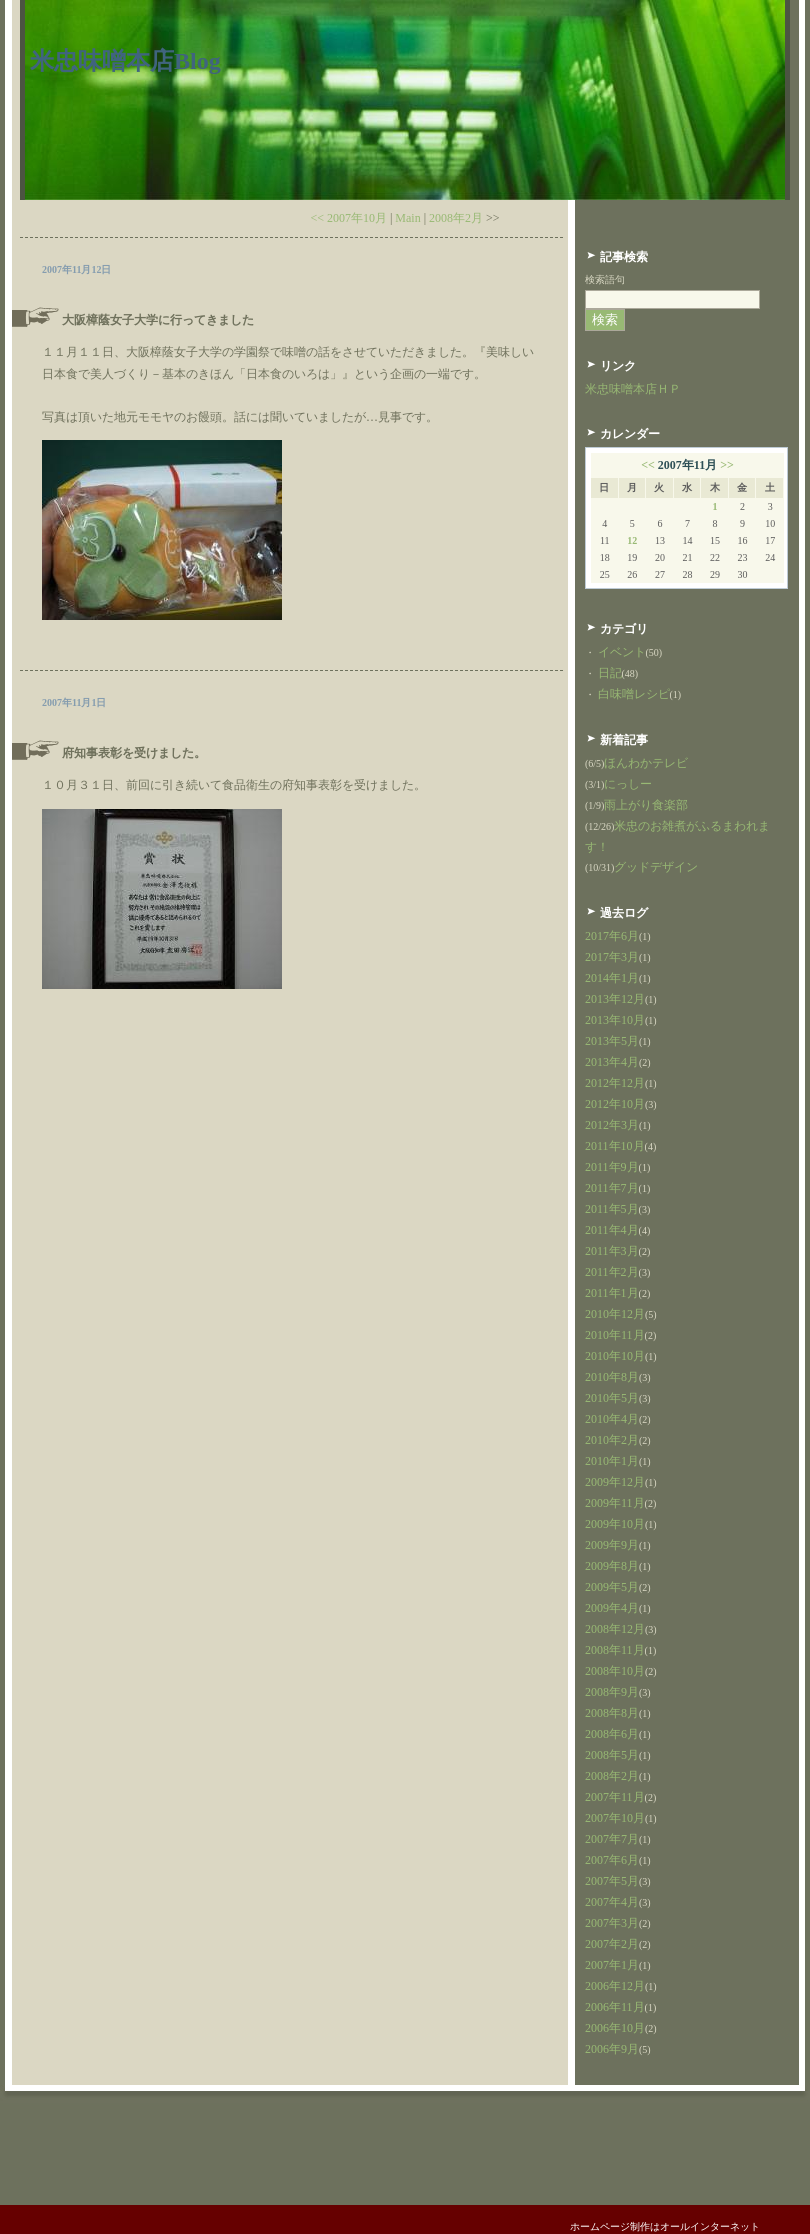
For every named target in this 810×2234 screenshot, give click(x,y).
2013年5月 (612, 1041)
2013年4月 (612, 1062)
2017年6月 (612, 936)
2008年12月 (615, 1629)
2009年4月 (612, 1608)
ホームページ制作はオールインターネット (665, 2226)
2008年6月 (612, 1734)
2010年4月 (612, 1419)
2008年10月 (615, 1671)
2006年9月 (612, 2049)
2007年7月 (612, 1839)
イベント (622, 652)
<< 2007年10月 (348, 218)
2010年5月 (612, 1398)
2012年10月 (615, 1104)
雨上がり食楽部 (646, 805)
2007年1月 (612, 1965)
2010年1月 (612, 1461)
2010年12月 (615, 1314)
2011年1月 (612, 1293)
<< (648, 465)
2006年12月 (615, 1986)
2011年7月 (612, 1188)
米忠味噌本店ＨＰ (633, 389)
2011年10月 (615, 1146)
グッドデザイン (656, 867)
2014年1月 (612, 978)
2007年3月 (612, 1923)
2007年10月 (615, 1818)
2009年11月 (615, 1503)
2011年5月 (612, 1209)
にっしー (628, 784)
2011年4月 (612, 1230)
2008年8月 (612, 1713)
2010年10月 (615, 1356)
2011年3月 (612, 1251)
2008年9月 (612, 1692)
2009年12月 (615, 1482)
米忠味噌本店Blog (125, 61)
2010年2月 (612, 1440)
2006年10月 (615, 2028)
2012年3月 (612, 1125)
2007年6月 (612, 1860)
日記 (610, 673)
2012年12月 (615, 1083)
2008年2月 (456, 218)
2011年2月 (612, 1272)
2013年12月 (615, 999)
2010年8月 (612, 1377)
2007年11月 (615, 1797)
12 (632, 540)
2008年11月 (615, 1650)
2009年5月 (612, 1587)
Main (407, 218)
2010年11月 (615, 1335)
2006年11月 (615, 2007)
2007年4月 (612, 1902)
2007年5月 (612, 1881)
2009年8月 (612, 1566)
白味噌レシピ (634, 694)
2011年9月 (612, 1167)
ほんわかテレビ (646, 763)
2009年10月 (615, 1524)
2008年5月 (612, 1755)
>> (727, 465)
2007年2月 (612, 1944)
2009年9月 (612, 1545)
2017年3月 (612, 957)
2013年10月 (615, 1020)
